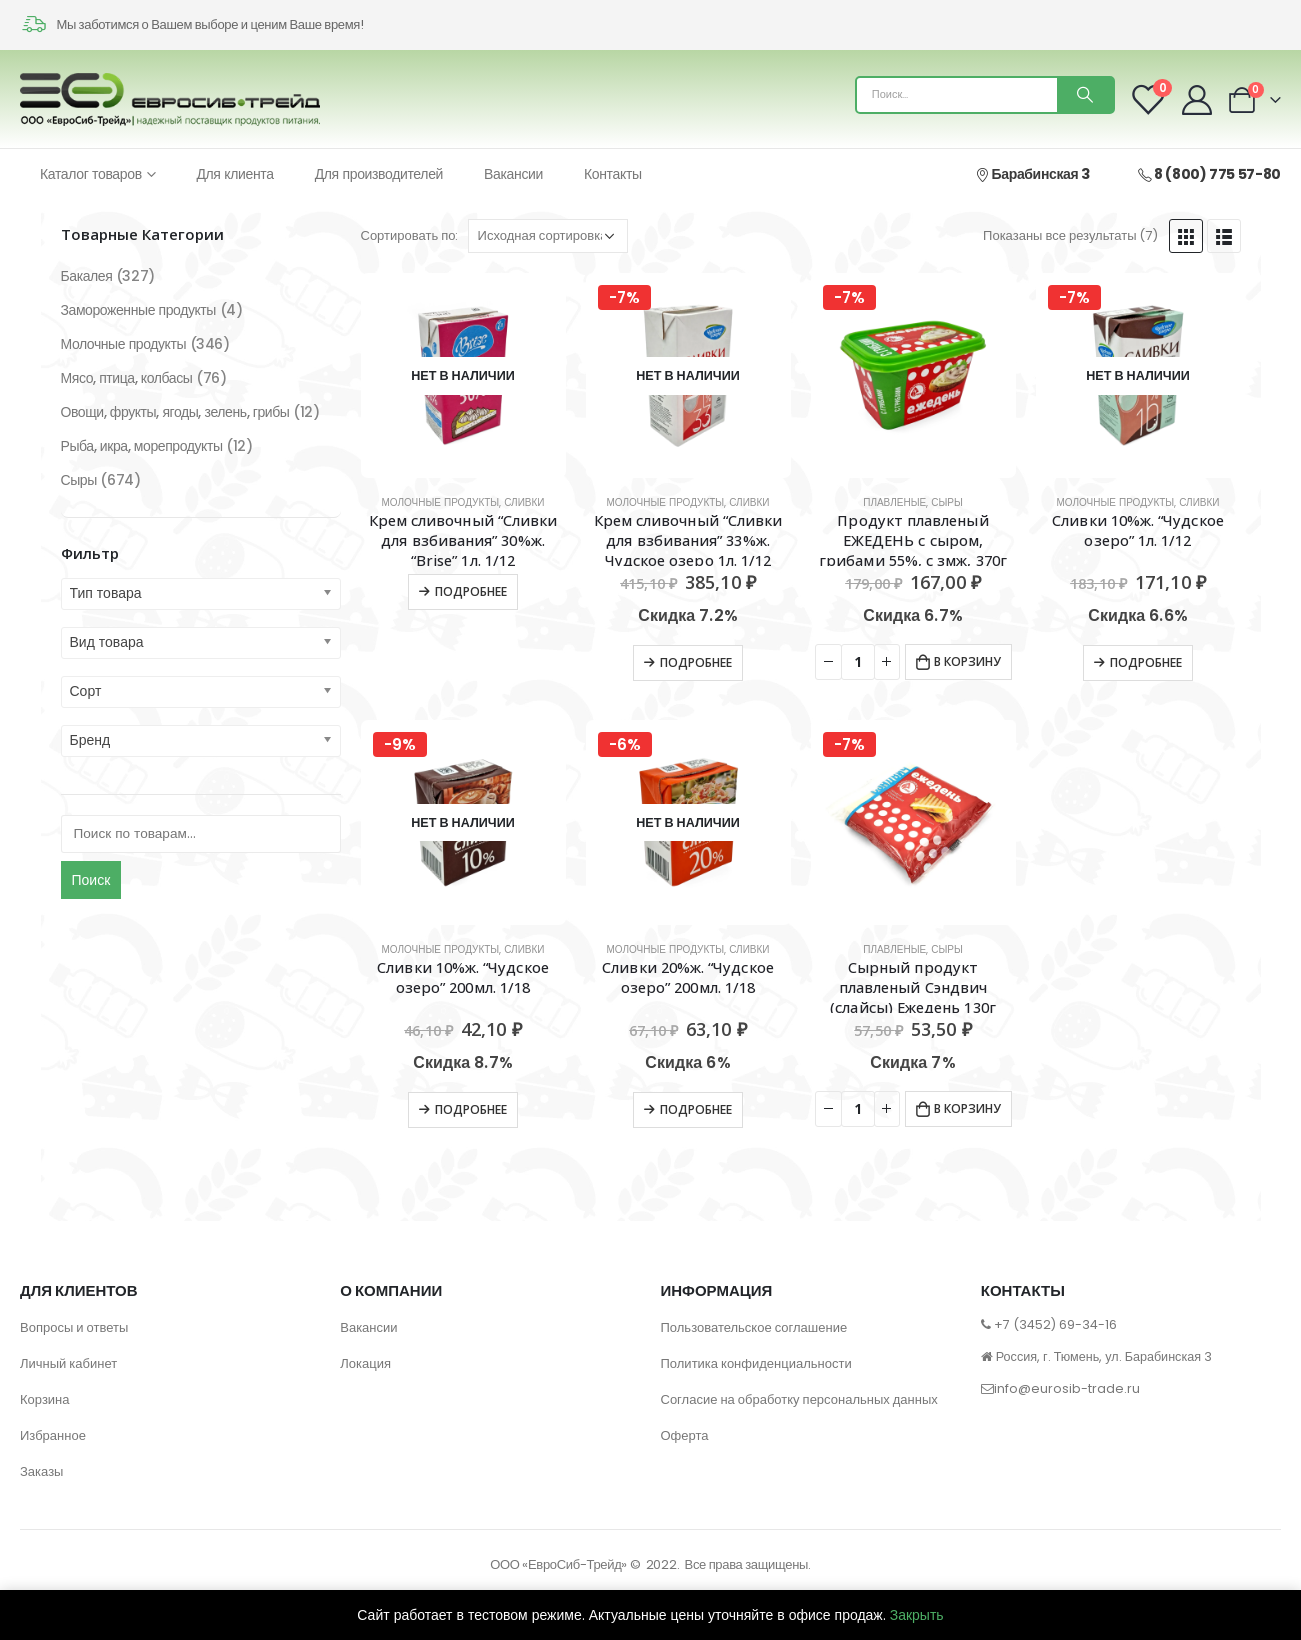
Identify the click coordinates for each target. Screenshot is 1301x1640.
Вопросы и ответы (74, 1327)
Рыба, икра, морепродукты (142, 446)
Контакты (613, 174)
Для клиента (234, 174)
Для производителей (379, 174)
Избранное (53, 1435)
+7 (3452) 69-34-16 (1055, 1324)
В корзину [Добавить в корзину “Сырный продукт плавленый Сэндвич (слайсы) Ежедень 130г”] (967, 1108)
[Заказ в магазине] (548, 236)
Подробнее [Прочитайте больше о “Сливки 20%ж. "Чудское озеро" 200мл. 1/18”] (696, 1109)
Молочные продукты (440, 502)
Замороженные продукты (138, 310)
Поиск (91, 880)
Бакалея (87, 276)
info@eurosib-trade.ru (1067, 1388)
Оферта (685, 1435)
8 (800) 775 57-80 (1209, 174)
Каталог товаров (91, 174)
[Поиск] (1085, 95)
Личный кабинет (68, 1363)
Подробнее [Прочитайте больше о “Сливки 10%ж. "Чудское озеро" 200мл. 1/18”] (471, 1109)
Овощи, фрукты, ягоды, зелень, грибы (175, 412)
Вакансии (513, 174)
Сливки (524, 502)
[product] (463, 375)
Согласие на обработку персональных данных (799, 1399)
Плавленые (894, 502)
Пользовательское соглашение (754, 1327)
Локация (365, 1363)
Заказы (41, 1471)
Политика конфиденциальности (756, 1363)
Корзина (45, 1399)
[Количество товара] (858, 662)
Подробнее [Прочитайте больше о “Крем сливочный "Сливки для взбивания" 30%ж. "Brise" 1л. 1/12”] (471, 591)
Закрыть (917, 1615)
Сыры (947, 502)
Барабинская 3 (1032, 174)
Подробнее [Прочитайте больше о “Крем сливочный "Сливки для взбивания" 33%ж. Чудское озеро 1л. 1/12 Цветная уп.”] (696, 662)
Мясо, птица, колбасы (127, 378)
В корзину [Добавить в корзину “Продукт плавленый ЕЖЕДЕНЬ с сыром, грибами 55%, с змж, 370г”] (967, 661)
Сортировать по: (410, 235)
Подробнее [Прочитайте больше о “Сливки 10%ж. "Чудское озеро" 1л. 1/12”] (1146, 662)
